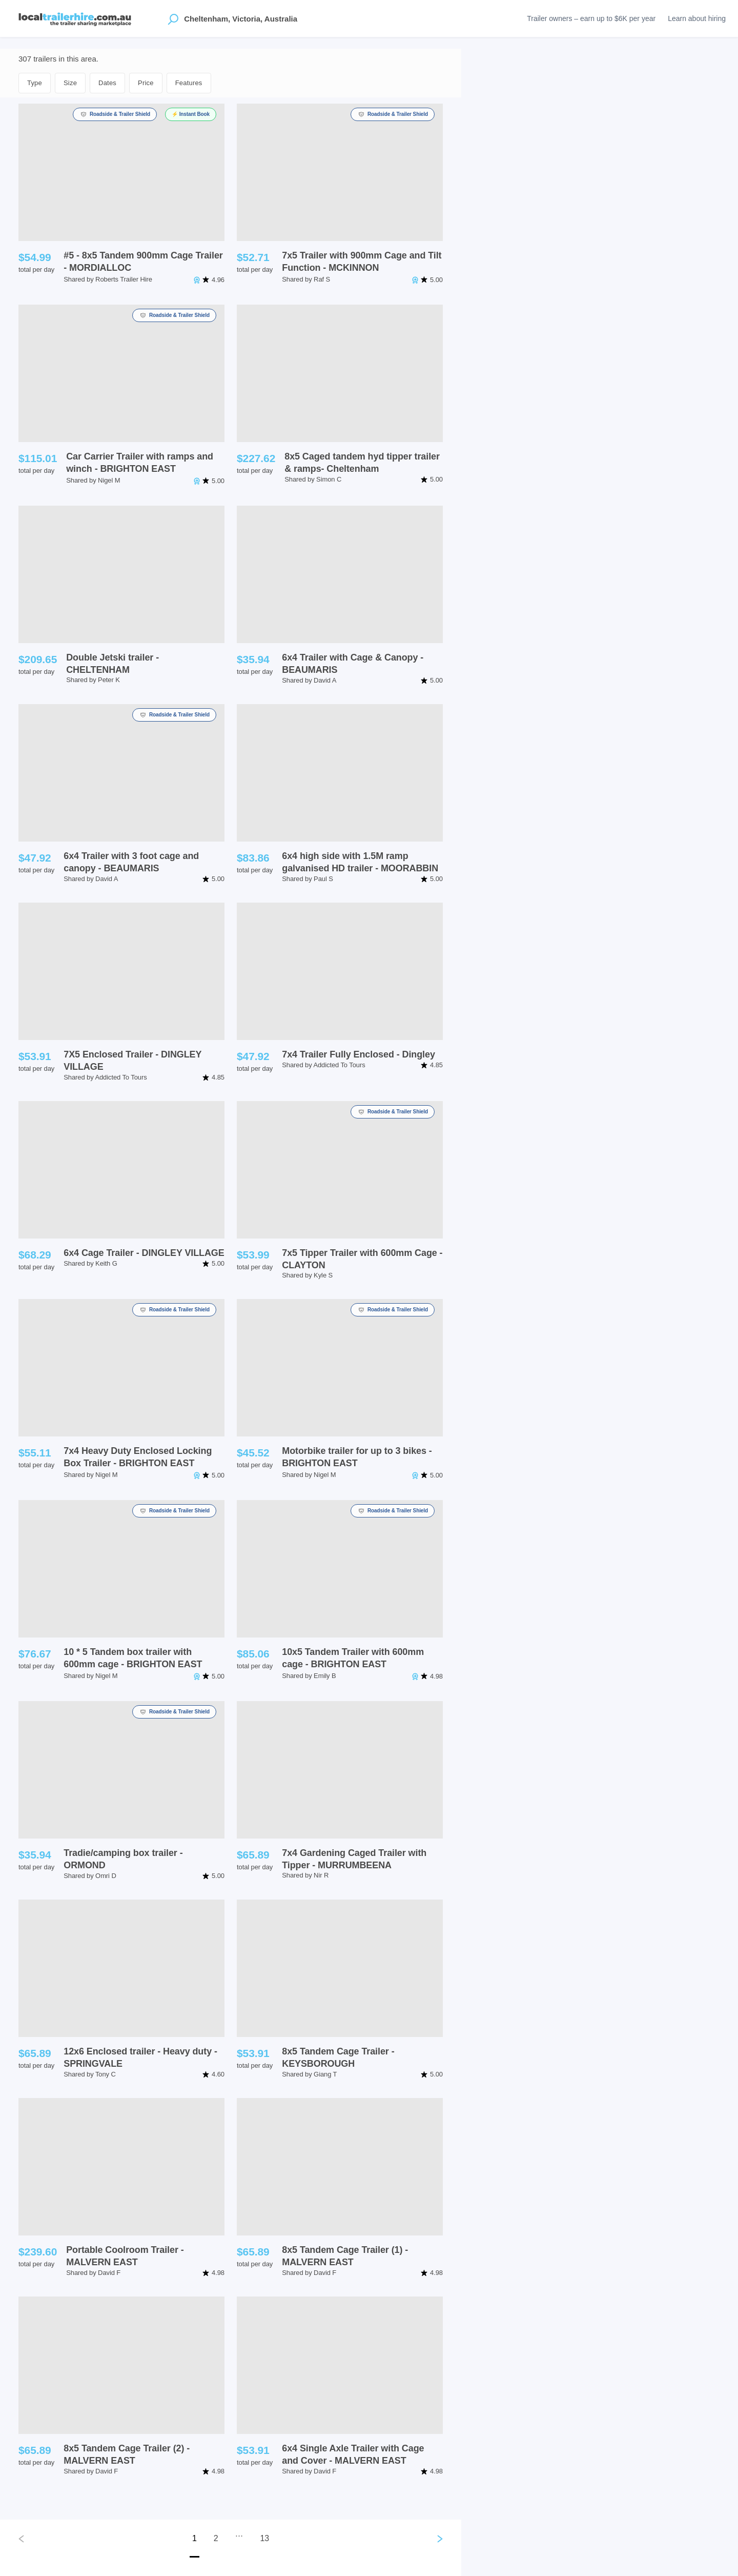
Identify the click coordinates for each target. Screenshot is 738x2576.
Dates (107, 83)
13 (264, 2538)
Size (70, 83)
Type (34, 83)
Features (188, 83)
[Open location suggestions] (173, 18)
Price (146, 83)
